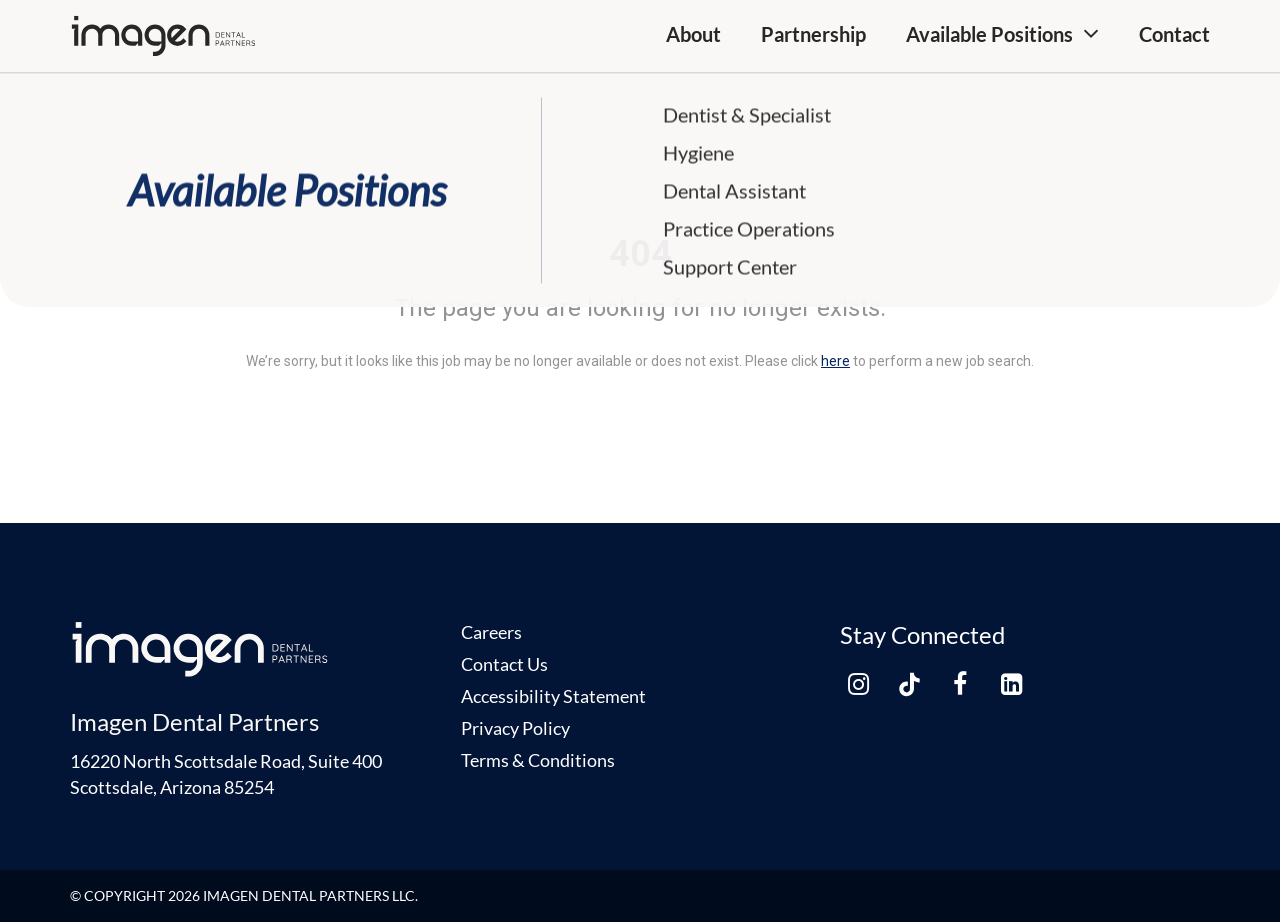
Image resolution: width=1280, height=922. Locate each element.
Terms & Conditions (538, 760)
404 (640, 254)
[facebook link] (960, 684)
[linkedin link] (1011, 684)
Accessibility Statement (553, 696)
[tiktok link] (909, 684)
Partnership (813, 34)
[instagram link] (858, 684)
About (693, 34)
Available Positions (989, 34)
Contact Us (504, 664)
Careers (491, 632)
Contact (1174, 34)
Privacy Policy (515, 728)
